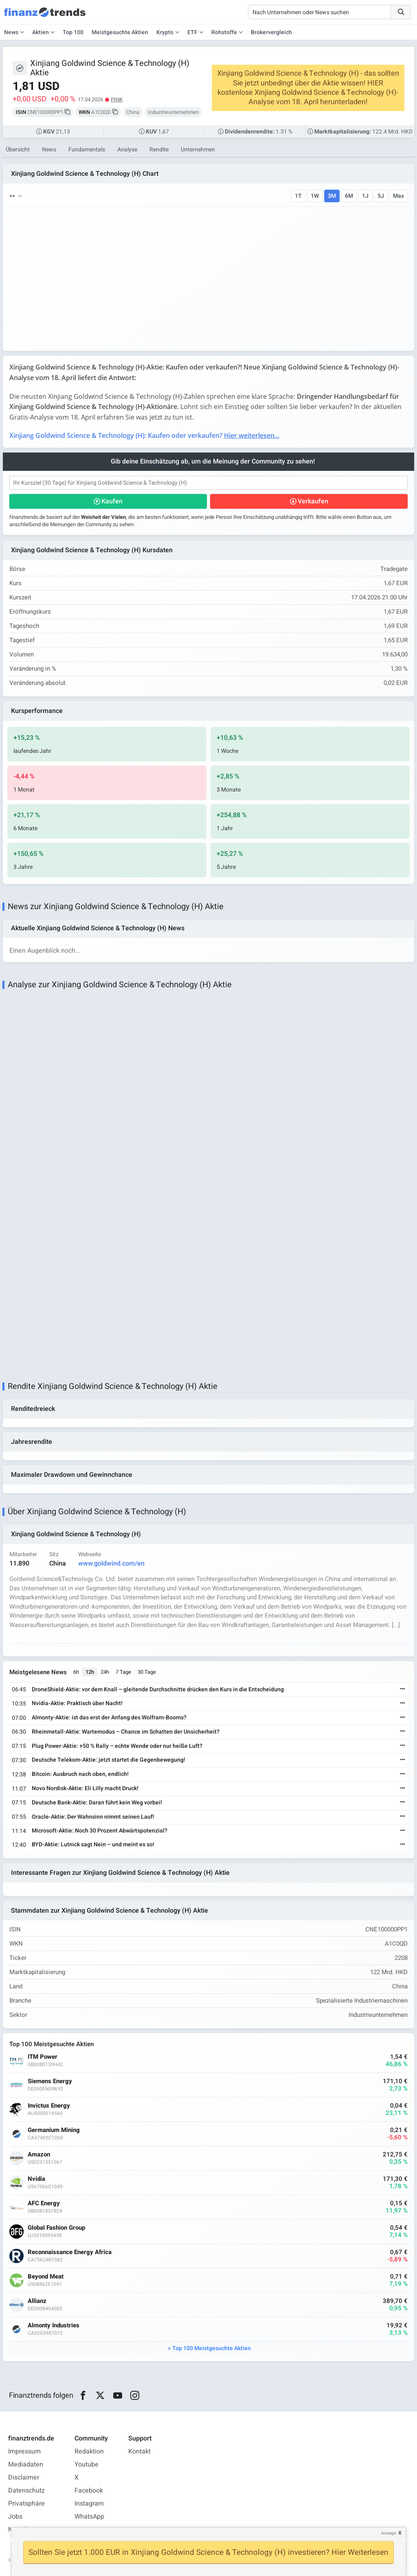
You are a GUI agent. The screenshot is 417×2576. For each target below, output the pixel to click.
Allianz (37, 2301)
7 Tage (123, 1672)
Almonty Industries (53, 2325)
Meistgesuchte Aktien (120, 32)
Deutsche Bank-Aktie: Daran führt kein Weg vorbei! (97, 1802)
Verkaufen (313, 501)
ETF (192, 32)
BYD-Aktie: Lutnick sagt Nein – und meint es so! (93, 1844)
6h (76, 1672)
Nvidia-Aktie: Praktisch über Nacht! (77, 1703)
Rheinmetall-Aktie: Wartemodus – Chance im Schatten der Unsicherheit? (125, 1732)
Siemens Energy (50, 2081)
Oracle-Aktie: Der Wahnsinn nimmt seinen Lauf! (93, 1817)
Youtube (87, 2464)
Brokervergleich (271, 32)
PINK (117, 99)
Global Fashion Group (56, 2228)
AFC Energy (44, 2203)
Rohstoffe (224, 32)
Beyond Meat (46, 2277)
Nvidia (36, 2179)
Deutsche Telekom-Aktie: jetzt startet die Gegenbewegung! (108, 1760)
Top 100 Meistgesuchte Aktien (211, 2348)
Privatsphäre (26, 2503)
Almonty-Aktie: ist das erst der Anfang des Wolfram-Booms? (109, 1717)
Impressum (24, 2451)
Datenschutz (26, 2490)
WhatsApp (89, 2516)
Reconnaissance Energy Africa (70, 2252)
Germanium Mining (54, 2130)
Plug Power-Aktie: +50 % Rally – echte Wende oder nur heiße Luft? (117, 1746)
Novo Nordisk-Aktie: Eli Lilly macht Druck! (85, 1788)
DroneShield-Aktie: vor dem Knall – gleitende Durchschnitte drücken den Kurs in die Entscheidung (158, 1689)
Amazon (39, 2155)
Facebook (89, 2490)
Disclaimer (23, 2477)
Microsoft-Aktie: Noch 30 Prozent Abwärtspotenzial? (99, 1830)
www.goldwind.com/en (111, 1563)
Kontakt (139, 2451)
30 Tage (147, 1672)
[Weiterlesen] (402, 1689)
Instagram (89, 2503)
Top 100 (73, 32)
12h (90, 1672)
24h (105, 1672)
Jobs (15, 2516)
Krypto (164, 32)
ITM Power (42, 2057)
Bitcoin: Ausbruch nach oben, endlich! (80, 1774)
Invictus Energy (49, 2106)
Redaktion (89, 2451)
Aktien (40, 32)
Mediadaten (25, 2464)
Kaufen (112, 501)
